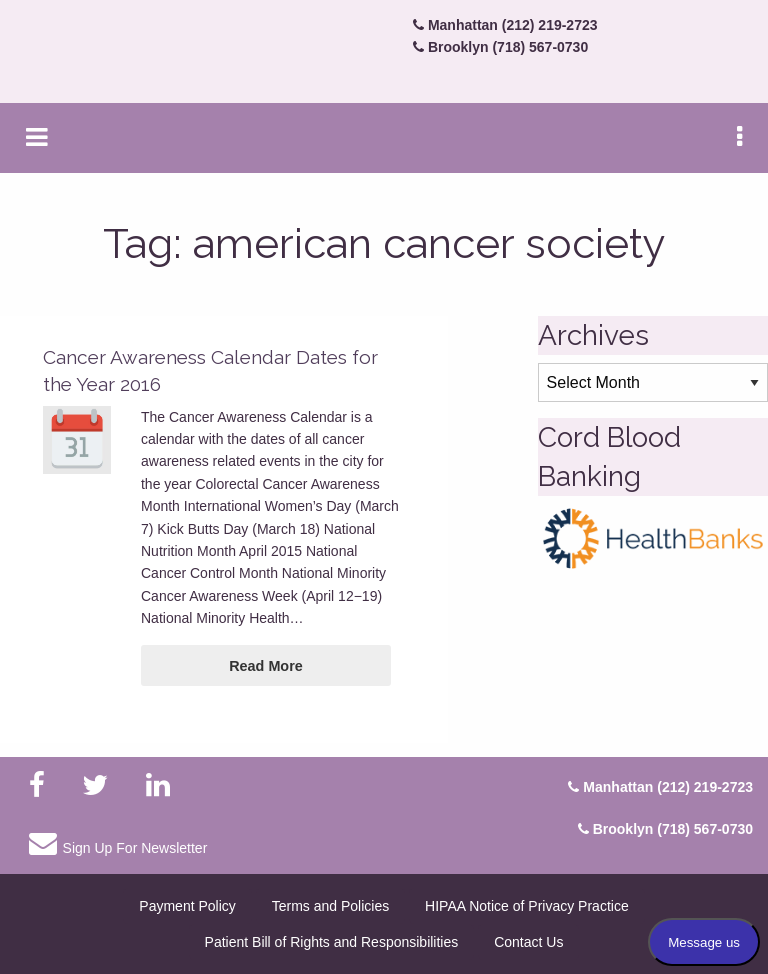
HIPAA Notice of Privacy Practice (527, 906)
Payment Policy (187, 906)
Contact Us (528, 942)
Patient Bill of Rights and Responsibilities (332, 942)
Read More (266, 666)
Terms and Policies (331, 906)
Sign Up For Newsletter (118, 843)
